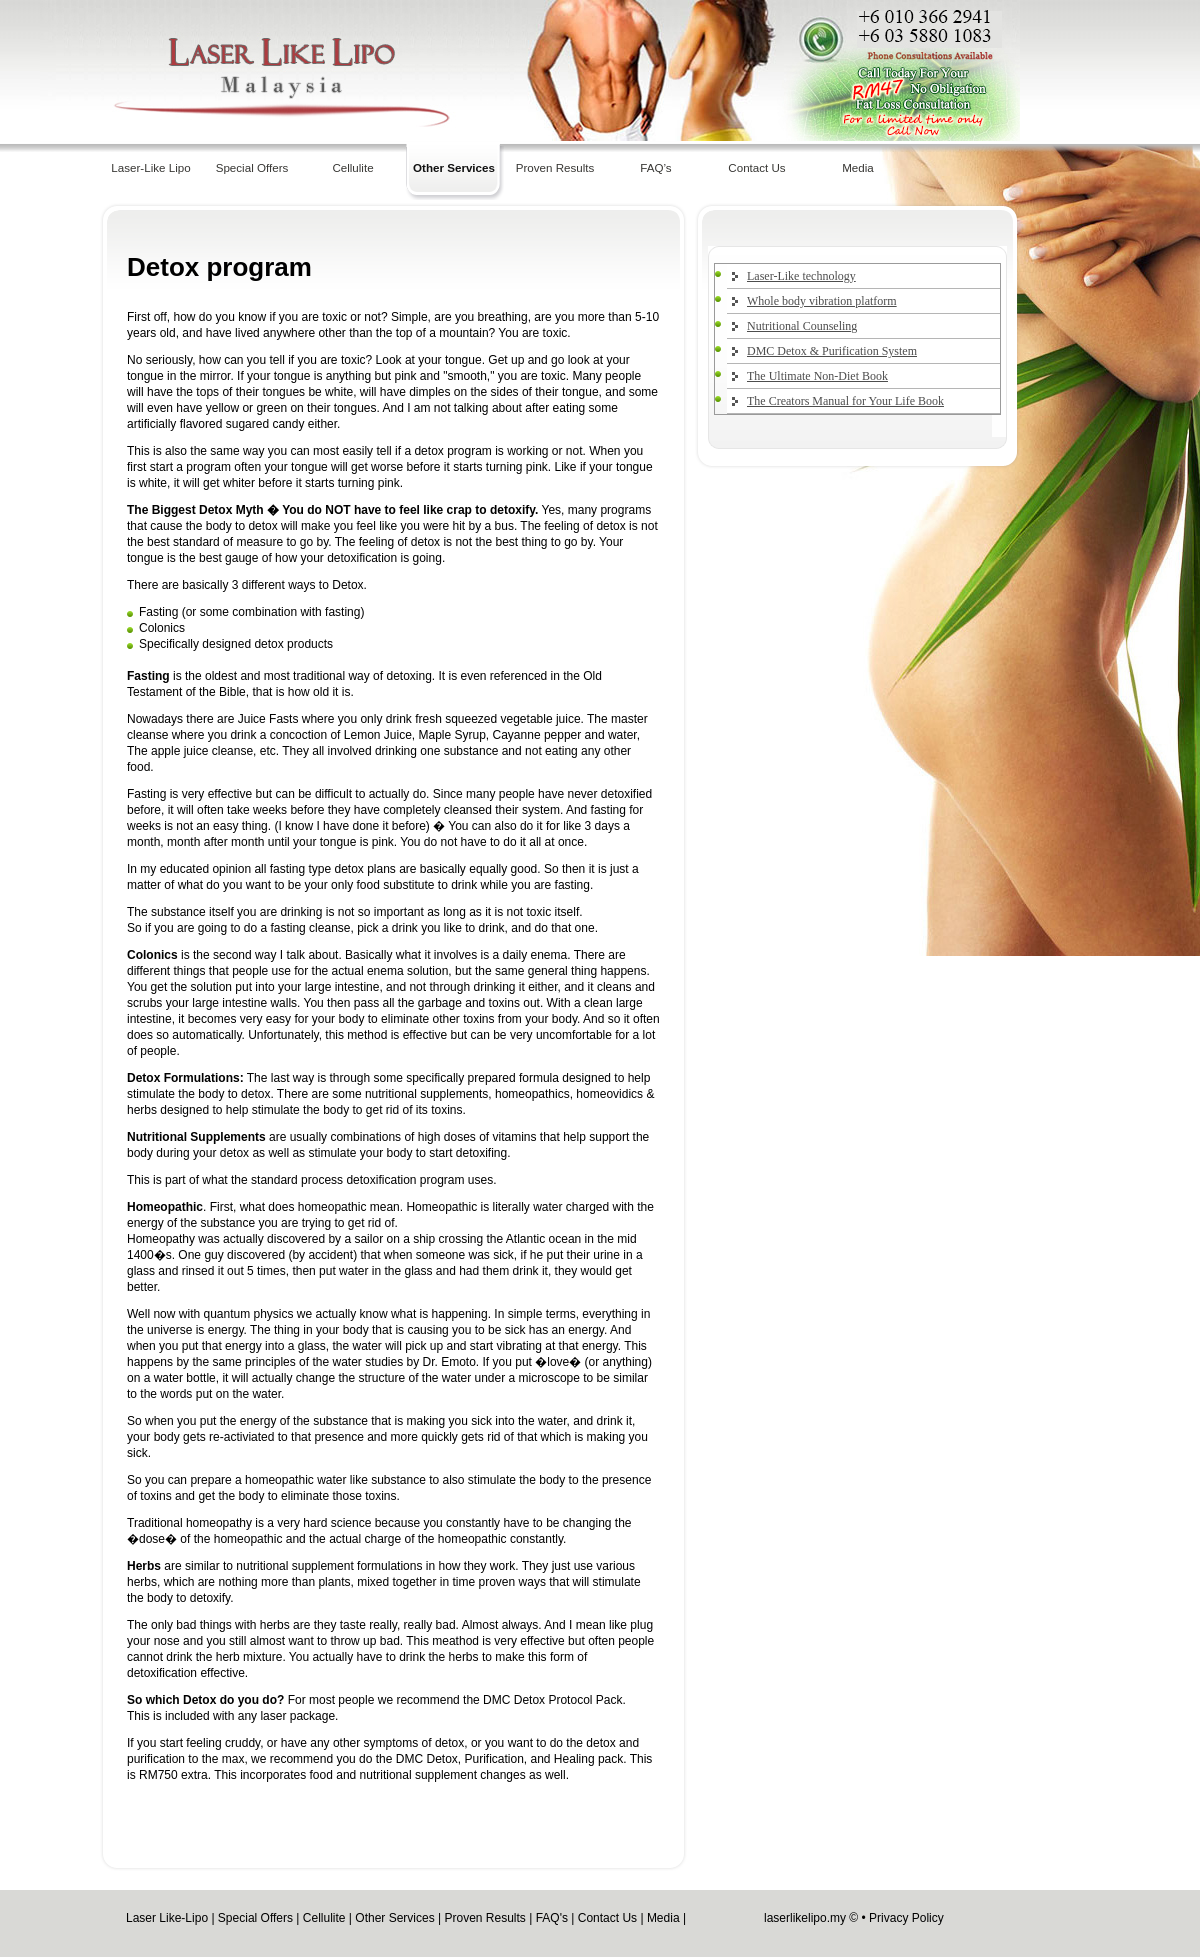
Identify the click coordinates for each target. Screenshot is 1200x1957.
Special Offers (252, 167)
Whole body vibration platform (822, 301)
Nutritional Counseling (802, 326)
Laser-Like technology (801, 276)
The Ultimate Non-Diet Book (817, 376)
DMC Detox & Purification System (832, 351)
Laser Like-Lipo (167, 1918)
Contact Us (756, 167)
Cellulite (352, 167)
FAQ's (552, 1918)
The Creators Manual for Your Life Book (845, 401)
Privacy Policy (906, 1918)
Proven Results (555, 167)
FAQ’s (655, 167)
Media (858, 167)
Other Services (454, 167)
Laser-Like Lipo (150, 167)
